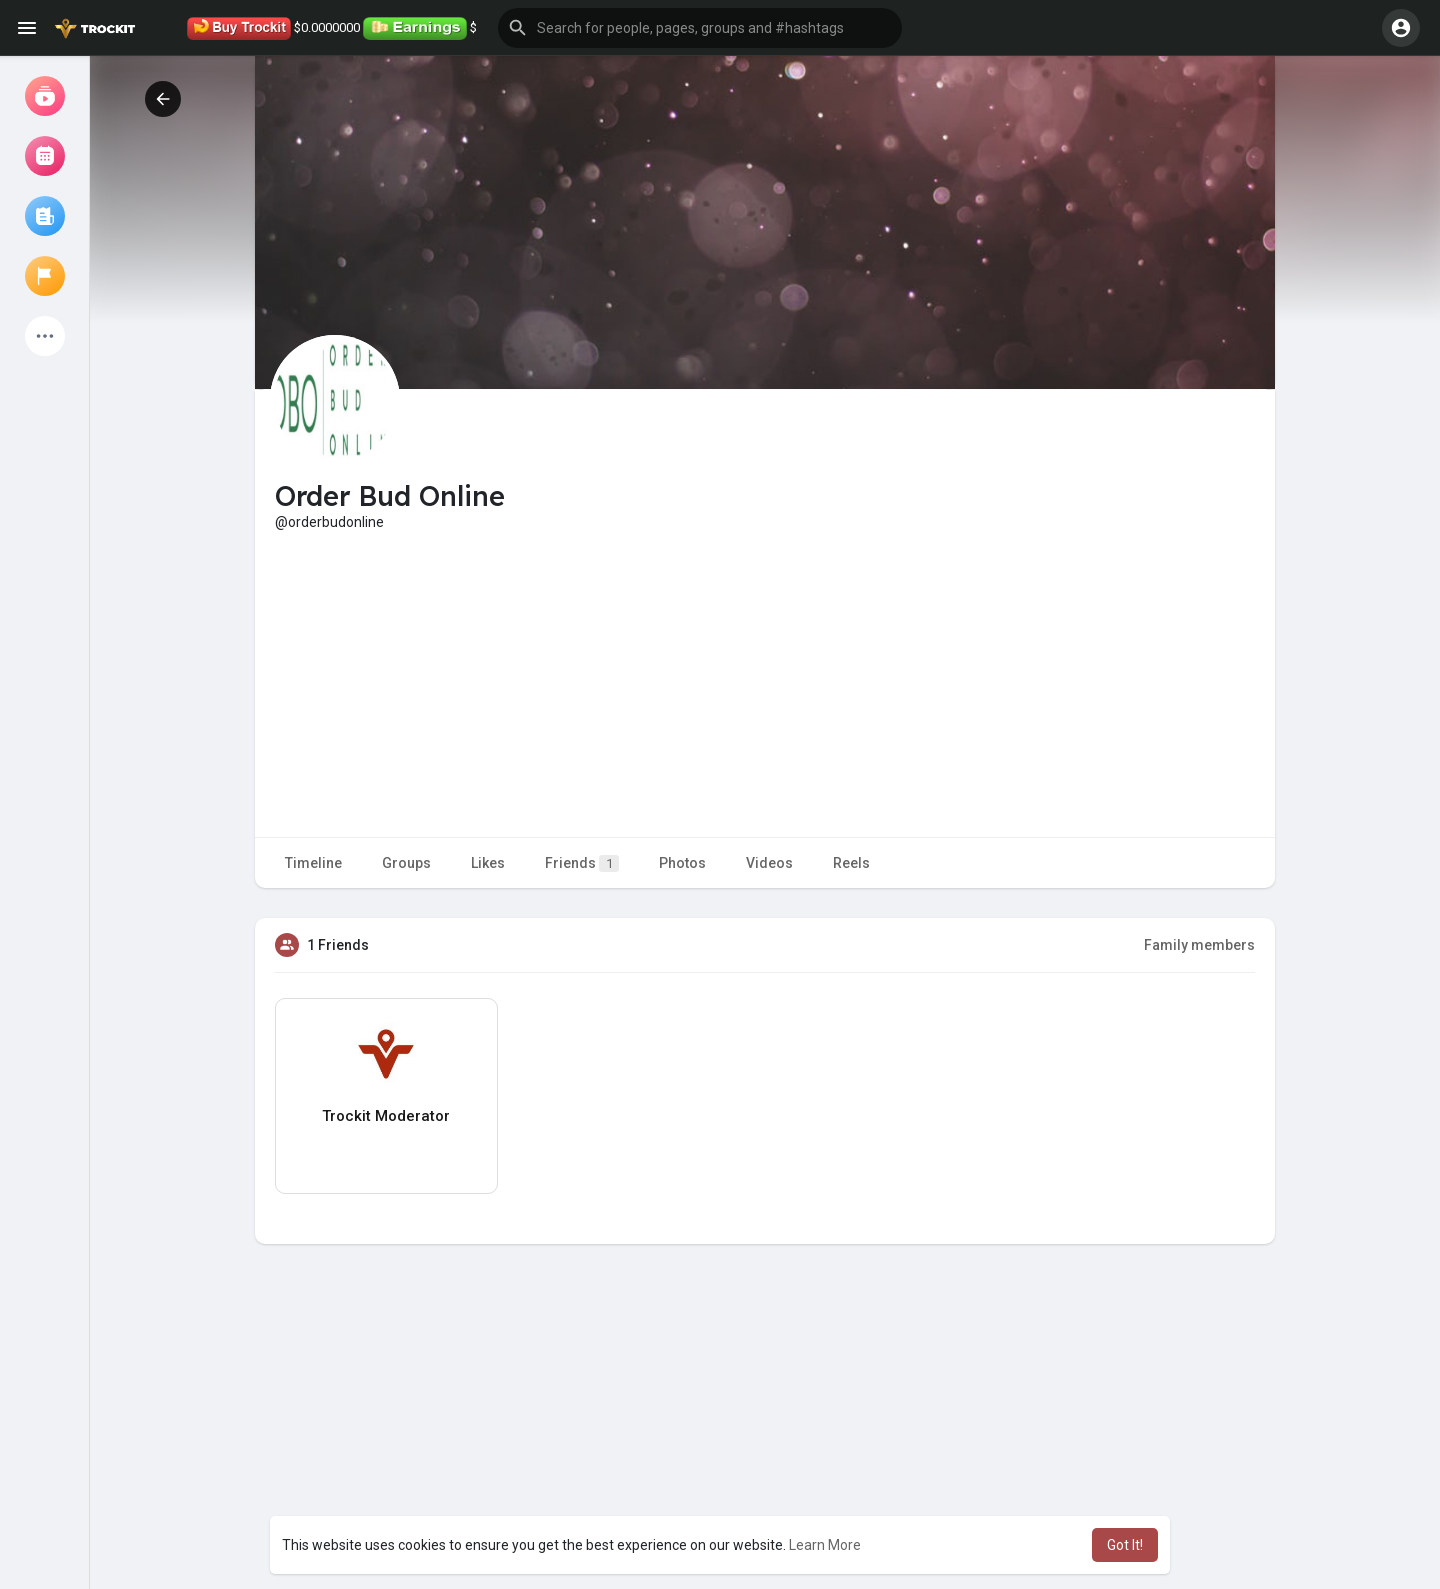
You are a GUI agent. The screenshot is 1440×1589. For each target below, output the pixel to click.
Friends (582, 863)
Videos (769, 863)
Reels (851, 863)
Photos (682, 863)
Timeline (313, 863)
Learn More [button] (825, 1545)
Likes (488, 863)
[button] (700, 28)
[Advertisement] (765, 682)
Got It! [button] (1125, 1545)
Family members (1199, 945)
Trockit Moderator (386, 1116)
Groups (406, 863)
